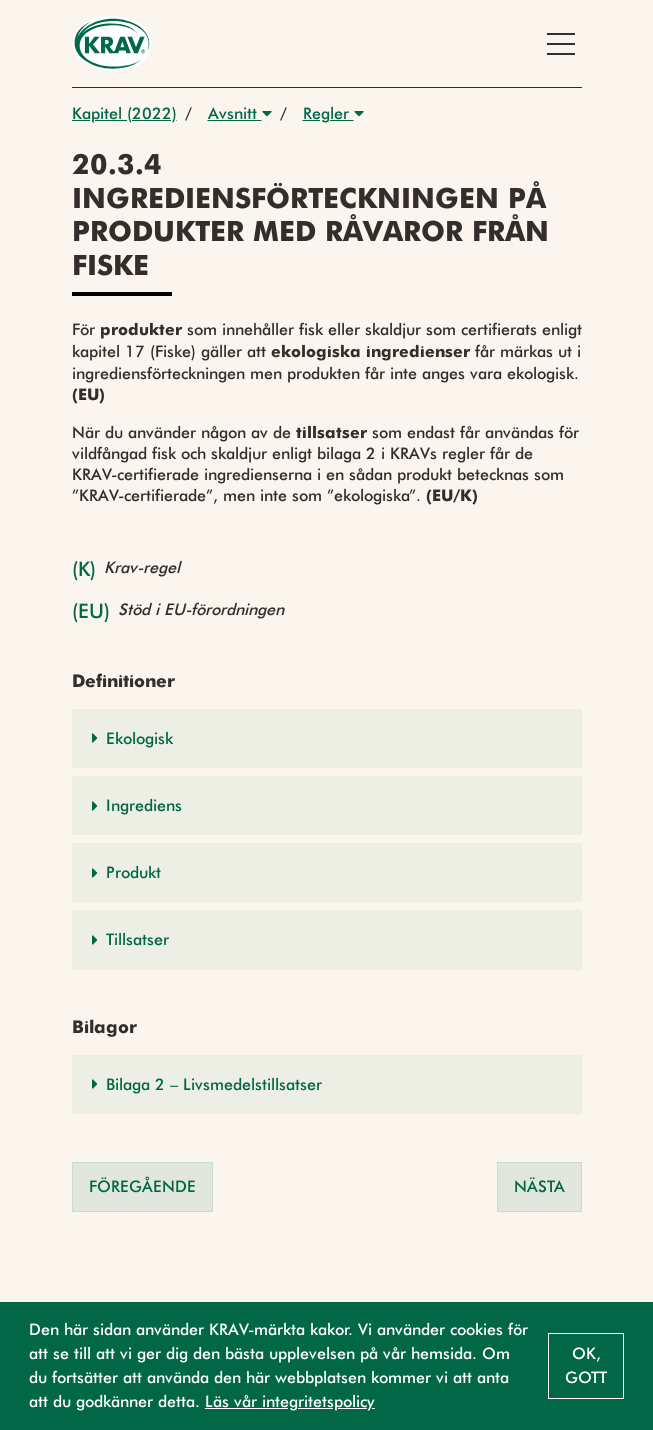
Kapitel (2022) (124, 113)
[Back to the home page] (112, 43)
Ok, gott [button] (586, 1365)
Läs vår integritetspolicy (290, 1401)
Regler (333, 113)
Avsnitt (240, 113)
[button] (327, 738)
